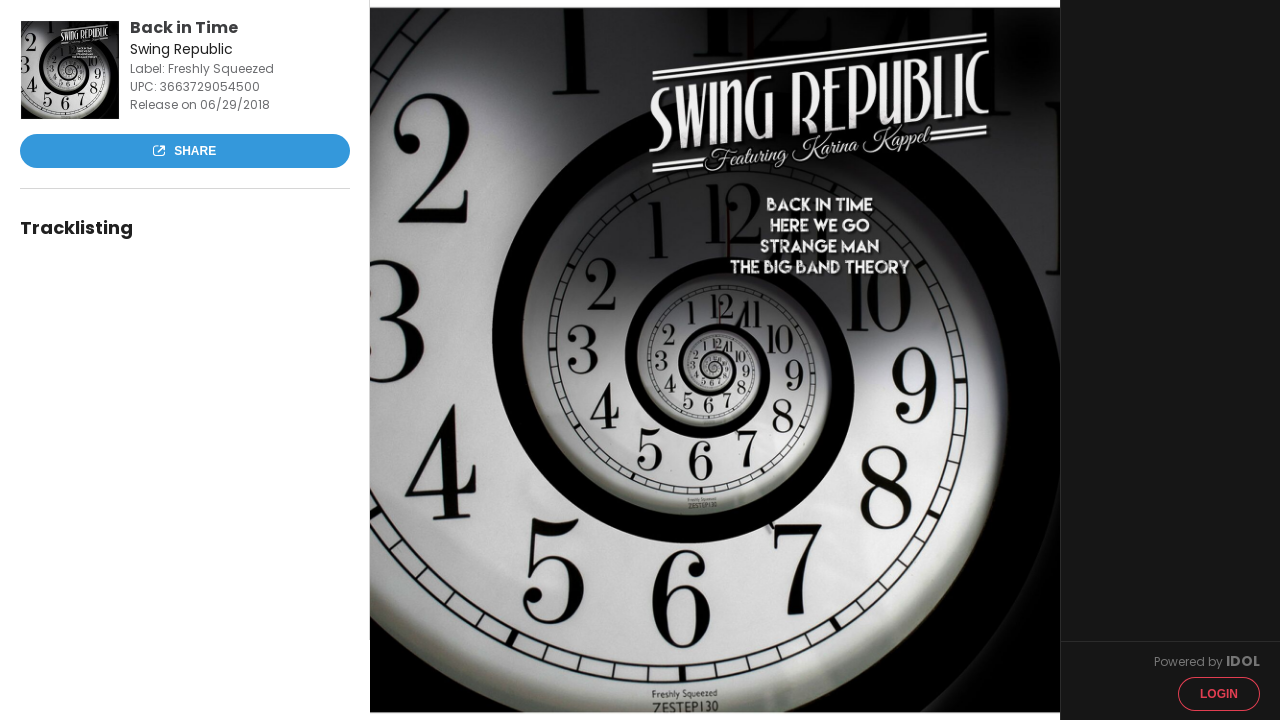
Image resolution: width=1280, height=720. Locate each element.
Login (1219, 694)
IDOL (1243, 661)
